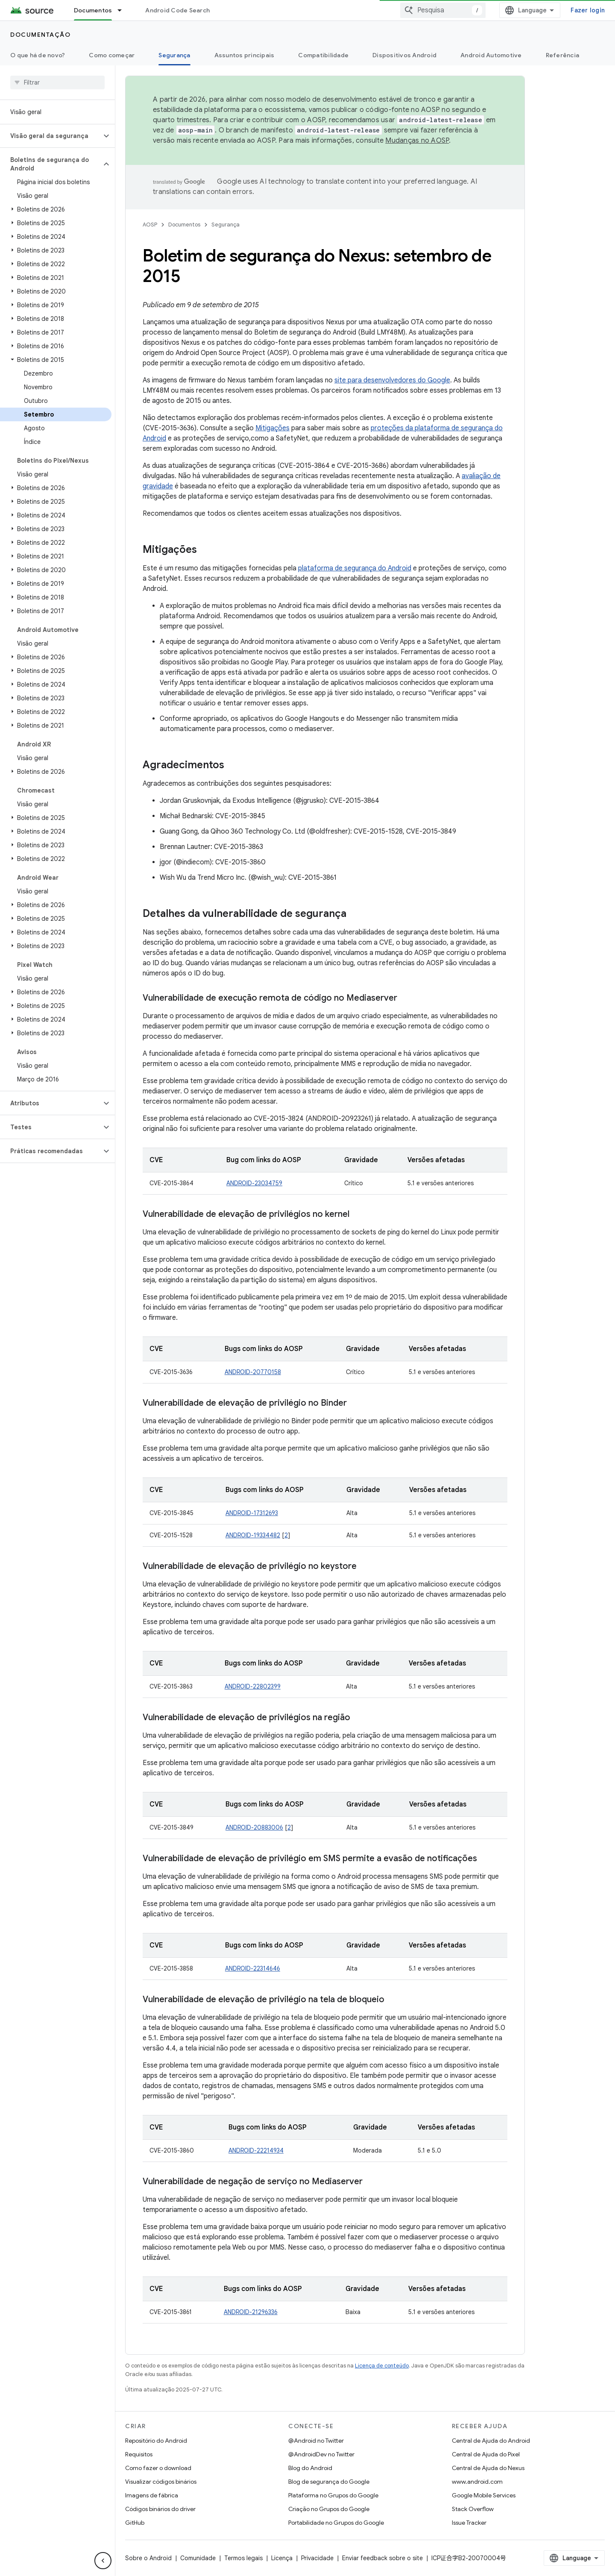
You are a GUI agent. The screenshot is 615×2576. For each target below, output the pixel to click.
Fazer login (588, 10)
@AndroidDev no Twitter (321, 2454)
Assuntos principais (244, 55)
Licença (282, 2558)
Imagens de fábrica (151, 2495)
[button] (50, 136)
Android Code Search (177, 10)
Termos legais (243, 2558)
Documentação (40, 34)
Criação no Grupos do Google (328, 2509)
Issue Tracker (469, 2522)
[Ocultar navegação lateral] (102, 2560)
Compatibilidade (323, 55)
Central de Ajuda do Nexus (488, 2468)
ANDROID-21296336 (251, 2312)
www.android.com (477, 2481)
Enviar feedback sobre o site (382, 2558)
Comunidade (198, 2558)
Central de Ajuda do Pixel (486, 2454)
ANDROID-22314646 (252, 1968)
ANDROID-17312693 (252, 1513)
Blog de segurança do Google (328, 2481)
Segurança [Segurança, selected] (174, 55)
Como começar (112, 55)
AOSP (150, 224)
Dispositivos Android (404, 55)
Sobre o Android (148, 2558)
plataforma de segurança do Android (354, 568)
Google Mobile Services (483, 2495)
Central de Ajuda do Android (491, 2440)
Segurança (225, 224)
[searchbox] (57, 82)
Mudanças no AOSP (417, 140)
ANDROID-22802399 (253, 1686)
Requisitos (138, 2454)
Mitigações (272, 428)
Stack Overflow (473, 2509)
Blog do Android (310, 2468)
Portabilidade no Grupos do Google (336, 2522)
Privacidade (317, 2558)
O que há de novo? (37, 55)
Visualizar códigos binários (160, 2481)
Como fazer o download (158, 2468)
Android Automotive (491, 55)
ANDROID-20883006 (254, 1827)
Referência (563, 55)
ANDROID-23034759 (254, 1183)
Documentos (184, 224)
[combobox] (443, 10)
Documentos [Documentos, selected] (93, 10)
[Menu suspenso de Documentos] (123, 10)
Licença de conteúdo (382, 2365)
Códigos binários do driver (160, 2509)
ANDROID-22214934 (256, 2150)
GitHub (134, 2522)
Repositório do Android (156, 2440)
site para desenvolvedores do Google (392, 380)
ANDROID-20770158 (253, 1372)
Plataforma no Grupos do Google (333, 2495)
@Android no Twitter (316, 2440)
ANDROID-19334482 (253, 1535)
